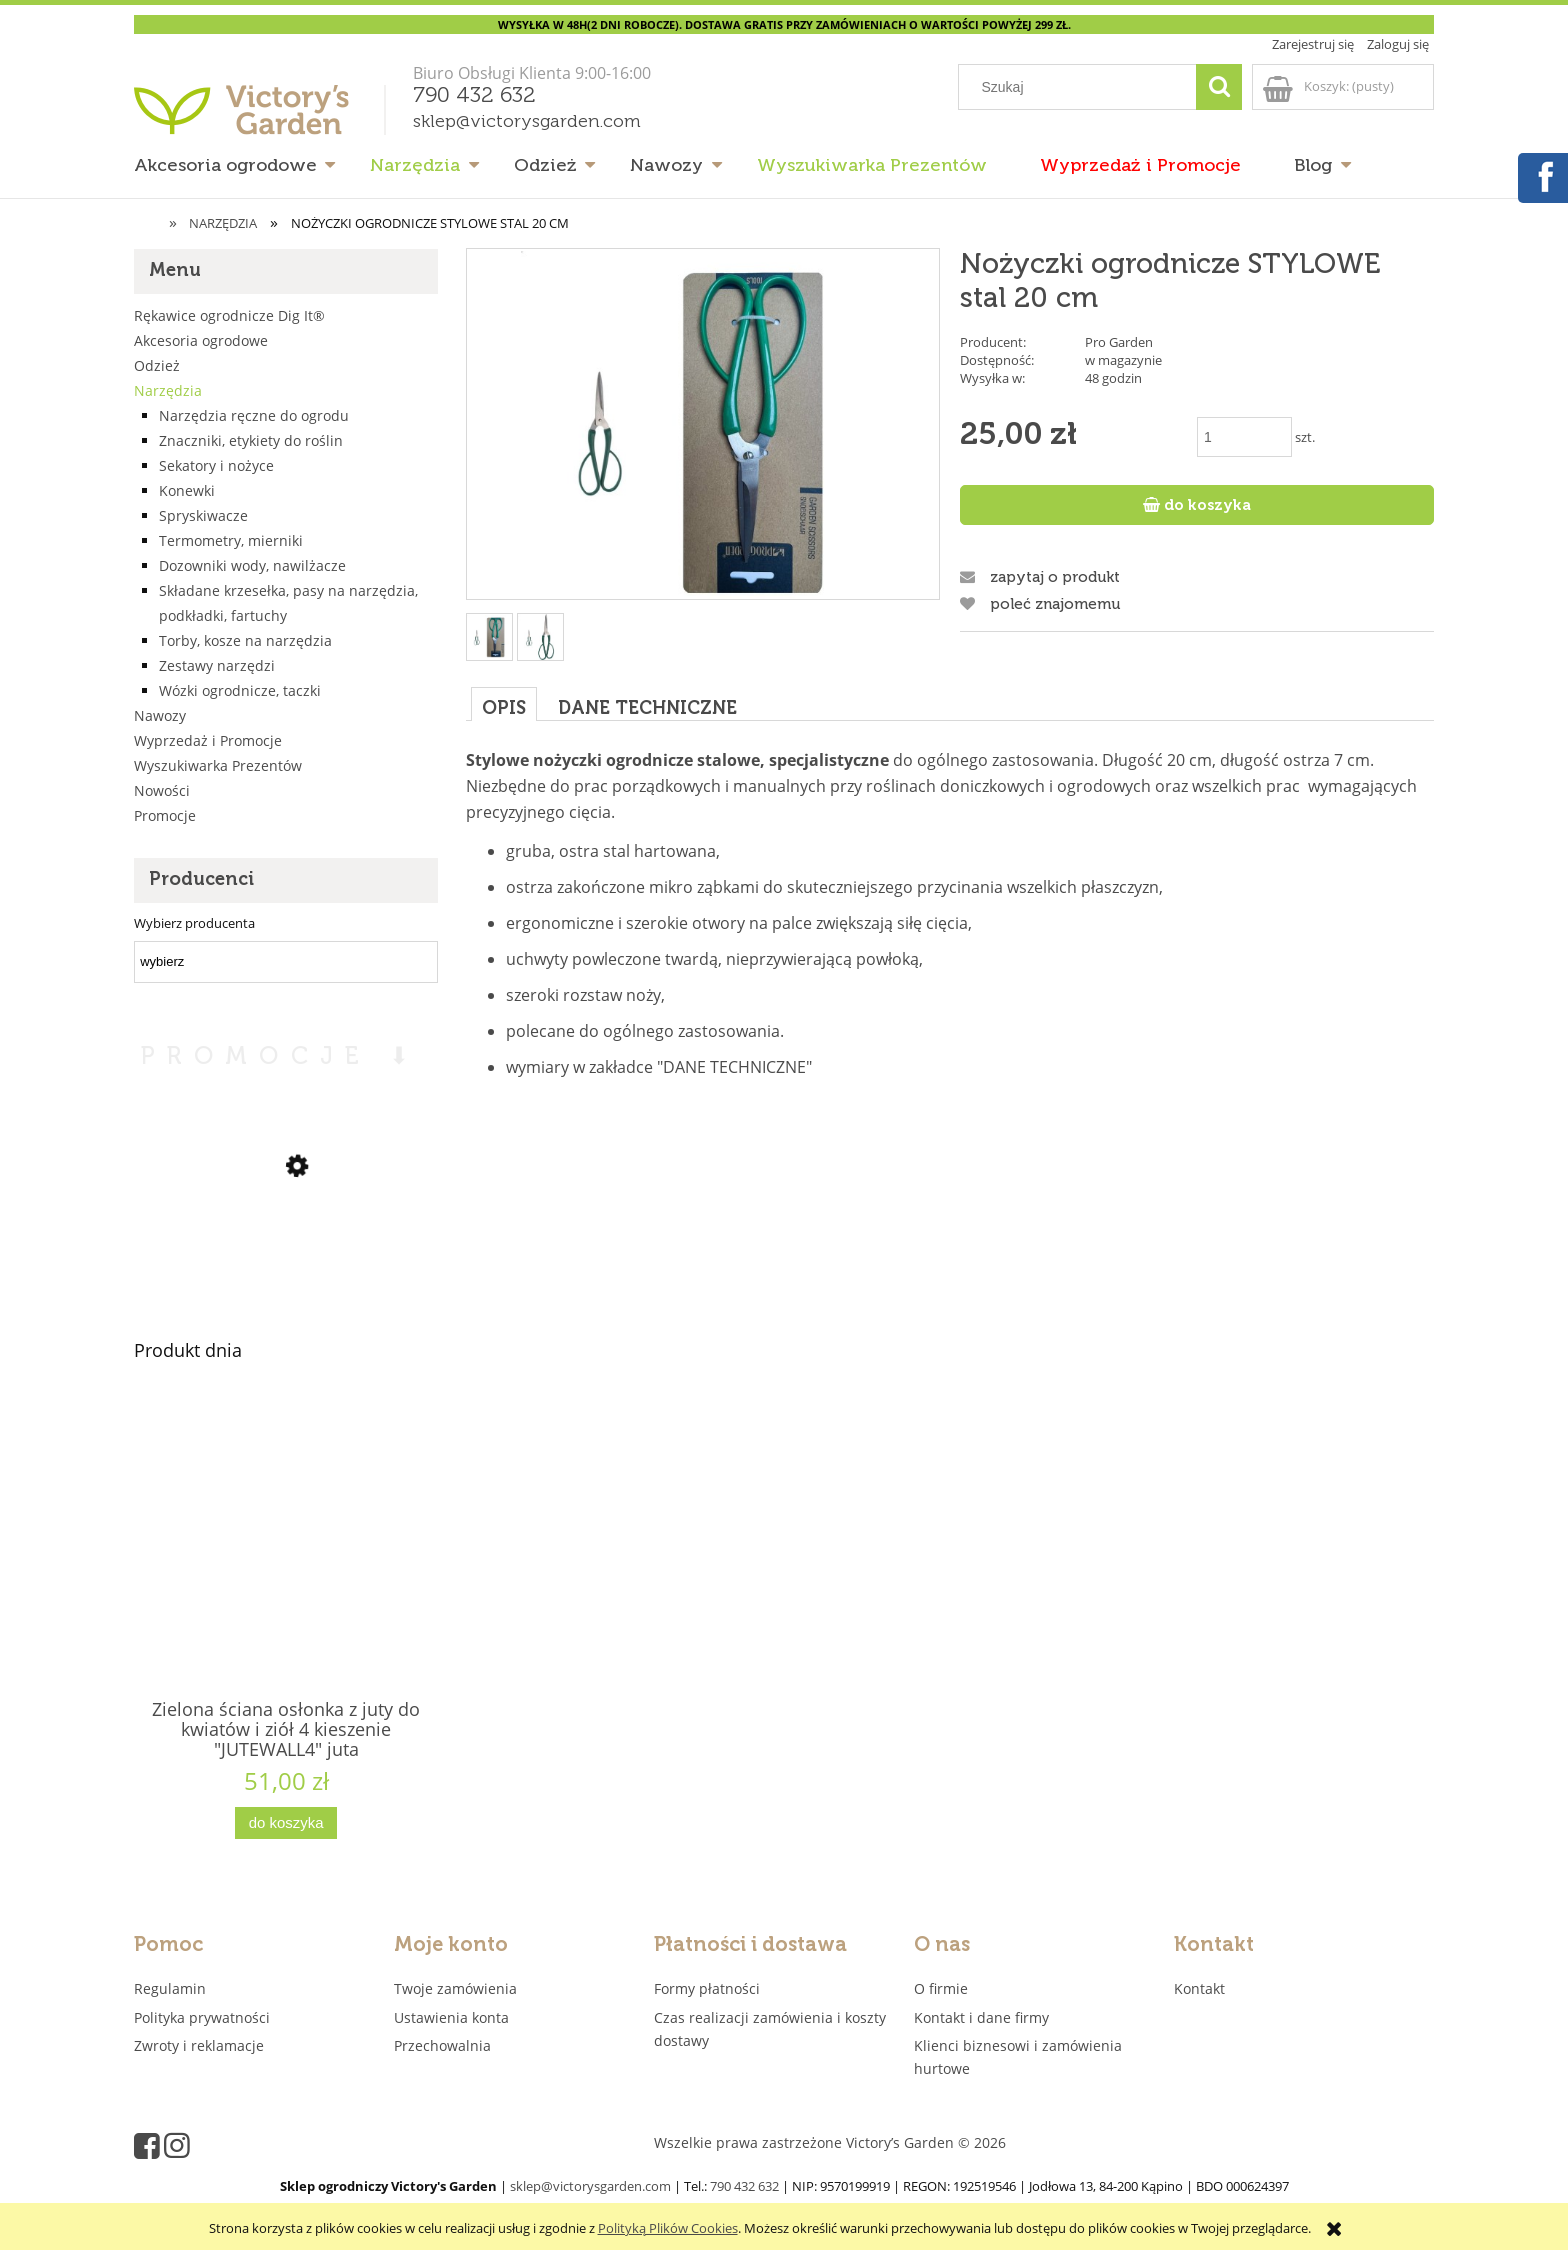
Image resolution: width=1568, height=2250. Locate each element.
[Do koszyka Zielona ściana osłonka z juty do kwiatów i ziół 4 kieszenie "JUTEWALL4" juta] (286, 1823)
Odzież (157, 365)
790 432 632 (474, 96)
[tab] (504, 703)
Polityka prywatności (202, 2017)
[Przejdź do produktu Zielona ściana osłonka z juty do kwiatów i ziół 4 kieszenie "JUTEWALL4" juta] (286, 1580)
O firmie (941, 1988)
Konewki (187, 490)
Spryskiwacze (203, 515)
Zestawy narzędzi (217, 665)
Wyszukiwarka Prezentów (218, 765)
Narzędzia (168, 390)
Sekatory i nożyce (216, 465)
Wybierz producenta (194, 923)
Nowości (162, 790)
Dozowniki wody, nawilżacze (252, 565)
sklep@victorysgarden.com (527, 122)
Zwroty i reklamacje (199, 2045)
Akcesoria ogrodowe (201, 340)
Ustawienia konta (451, 2017)
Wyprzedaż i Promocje (208, 740)
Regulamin (170, 1988)
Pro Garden (1119, 342)
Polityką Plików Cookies (668, 2228)
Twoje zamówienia (455, 1988)
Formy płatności (707, 1988)
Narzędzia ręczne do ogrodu (254, 415)
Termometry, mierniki (231, 540)
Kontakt (1199, 1988)
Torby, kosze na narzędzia (245, 640)
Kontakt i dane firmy (981, 2017)
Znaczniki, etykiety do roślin (251, 440)
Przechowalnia (442, 2045)
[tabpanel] (950, 933)
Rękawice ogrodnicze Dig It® (229, 315)
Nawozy (160, 715)
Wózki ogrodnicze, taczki (240, 690)
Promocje (165, 815)
